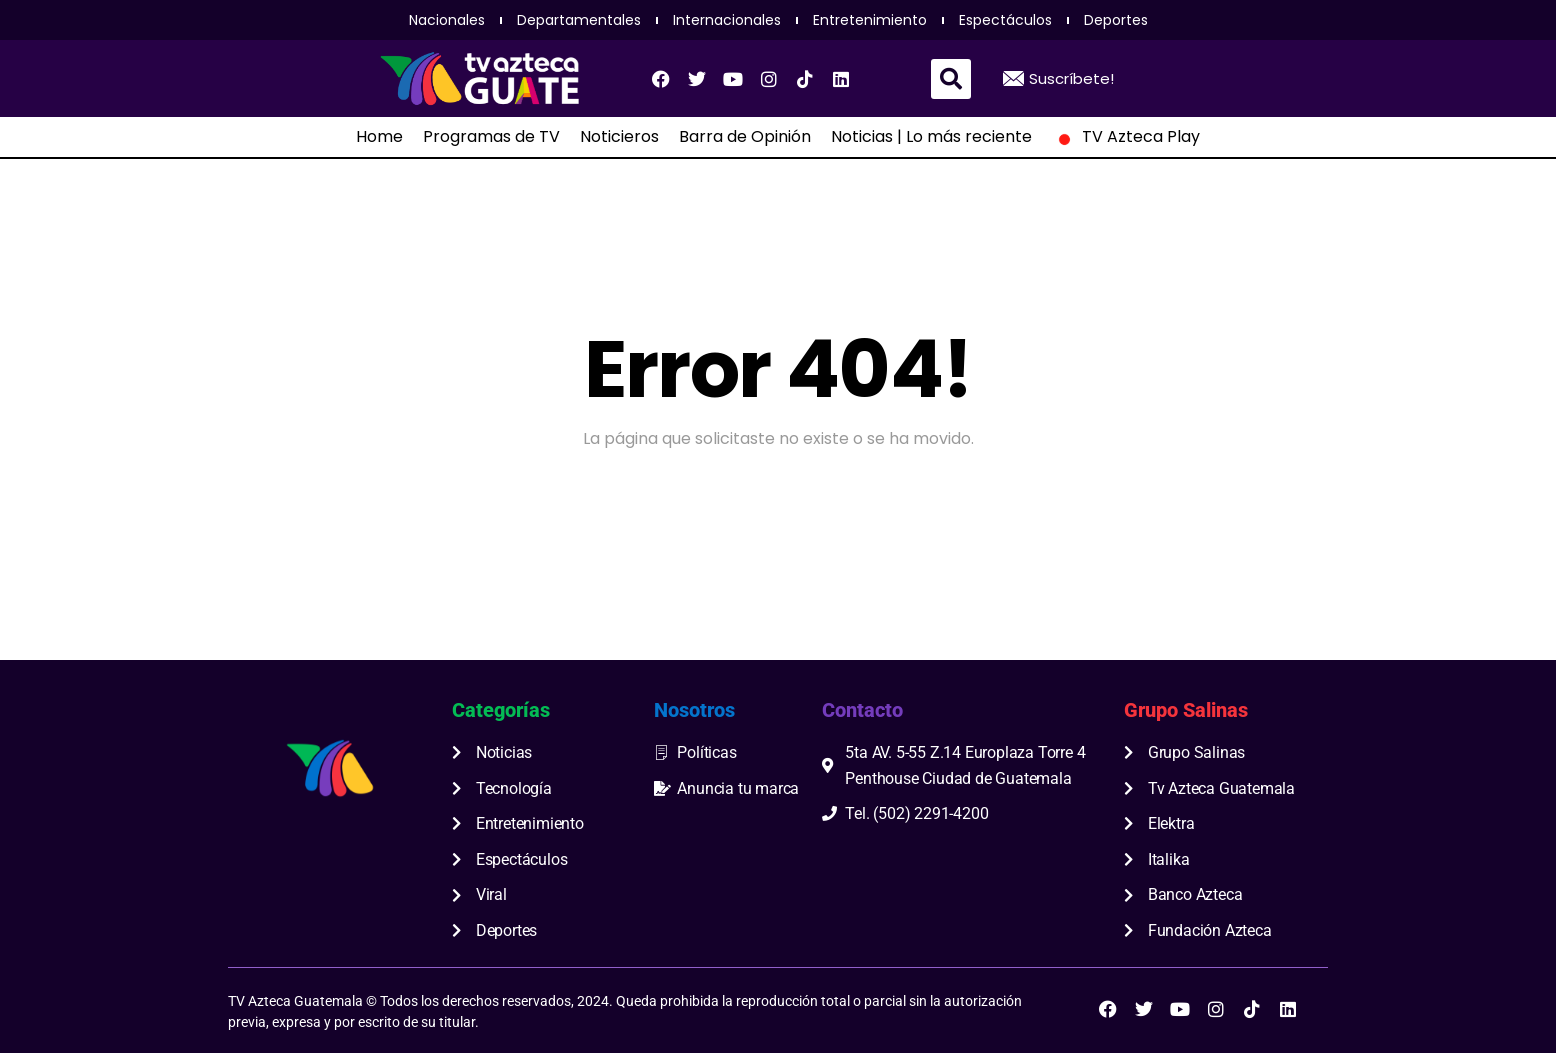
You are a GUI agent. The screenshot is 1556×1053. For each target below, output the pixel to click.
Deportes (1116, 20)
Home (379, 137)
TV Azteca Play (1126, 137)
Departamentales (579, 20)
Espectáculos (1005, 20)
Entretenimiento (870, 20)
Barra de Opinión (745, 137)
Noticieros (619, 137)
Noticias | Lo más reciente (931, 137)
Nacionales (447, 20)
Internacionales (727, 20)
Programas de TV (491, 137)
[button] (951, 79)
